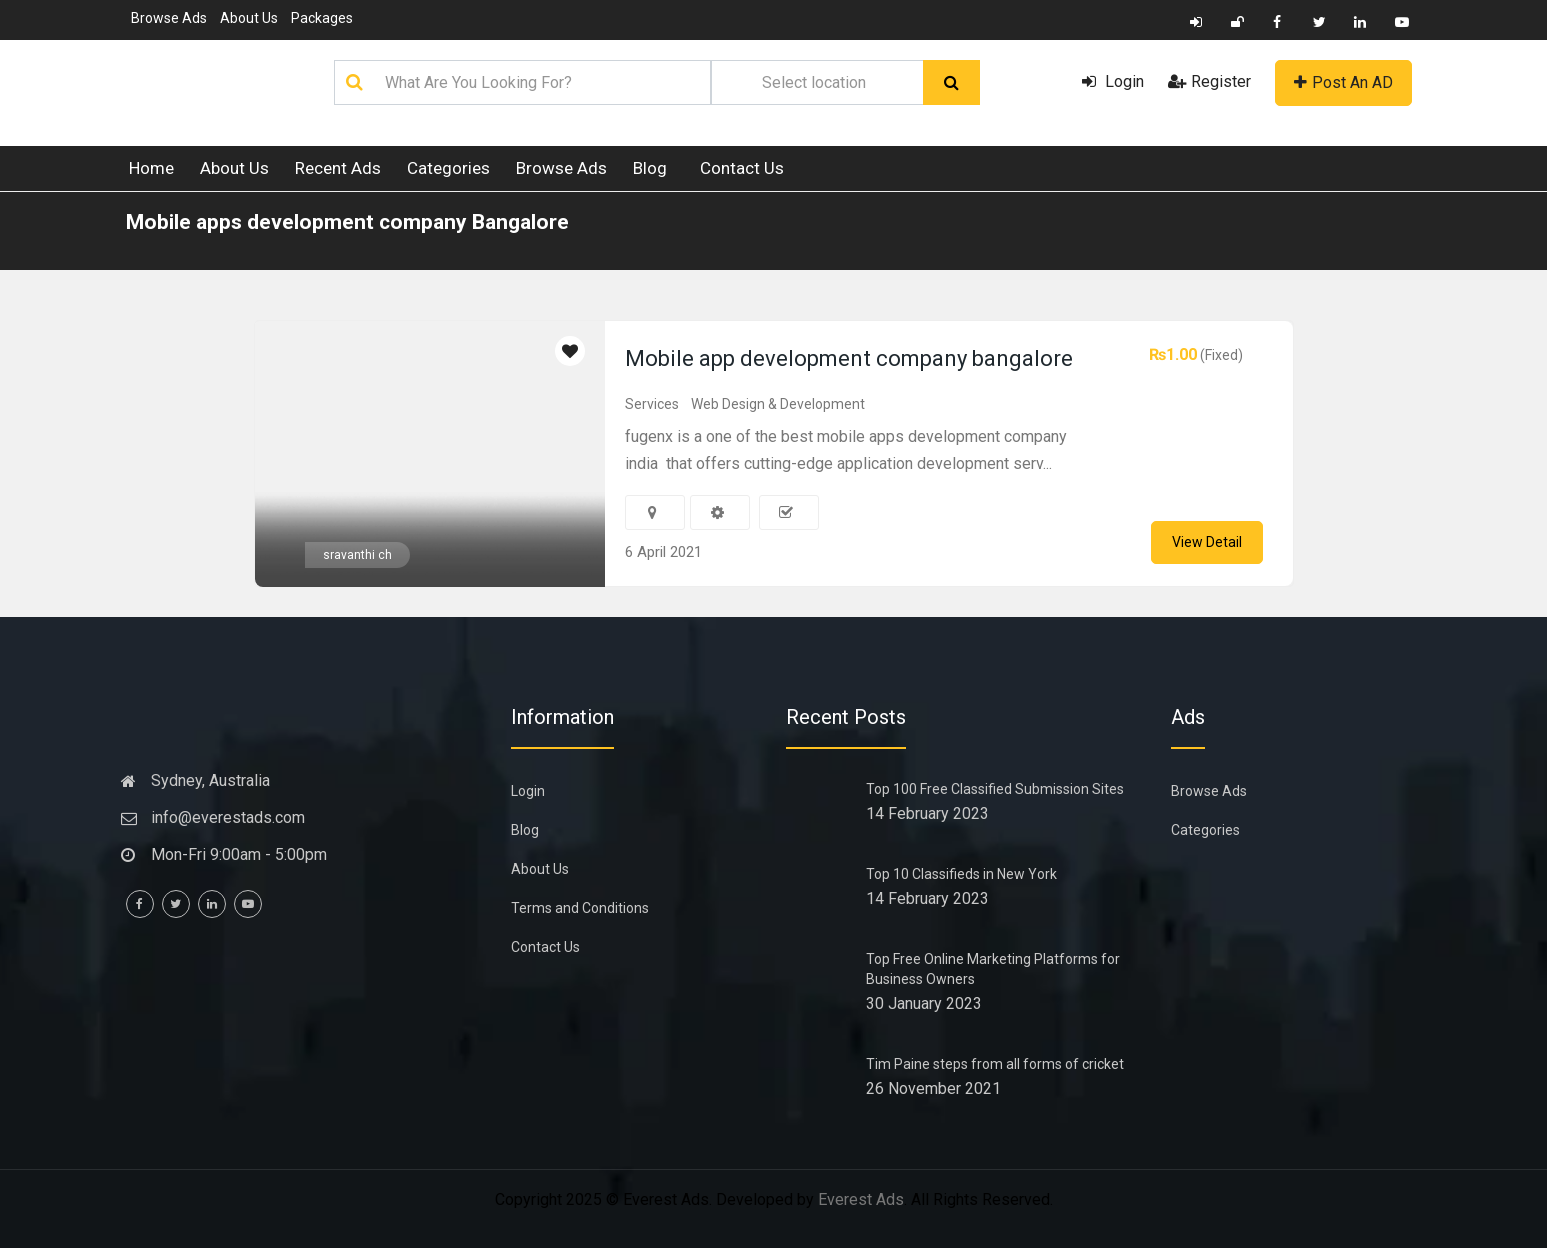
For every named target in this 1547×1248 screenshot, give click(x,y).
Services (652, 404)
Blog (650, 168)
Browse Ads (169, 18)
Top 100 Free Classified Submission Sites (995, 789)
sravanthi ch (357, 555)
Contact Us (742, 168)
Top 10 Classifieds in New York (961, 874)
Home (151, 168)
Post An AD (1343, 82)
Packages (322, 18)
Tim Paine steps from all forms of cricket (995, 1064)
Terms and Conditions (580, 908)
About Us (249, 18)
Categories (448, 168)
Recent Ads (338, 168)
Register (1209, 81)
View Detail (1207, 542)
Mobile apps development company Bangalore (347, 222)
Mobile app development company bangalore (849, 358)
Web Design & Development (778, 404)
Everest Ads (861, 1199)
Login (1113, 81)
